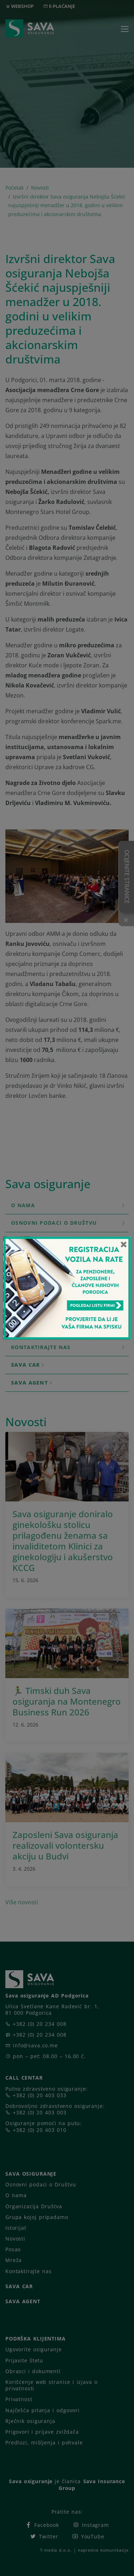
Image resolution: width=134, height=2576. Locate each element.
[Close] (124, 1244)
